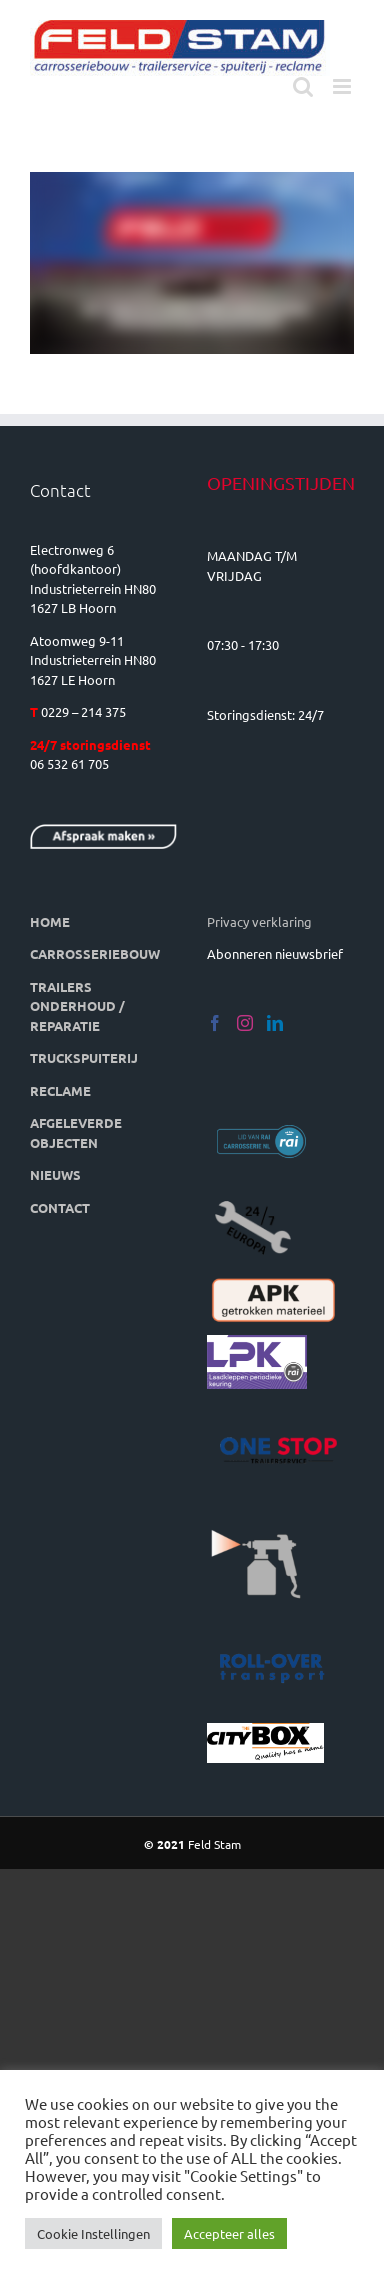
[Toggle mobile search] (303, 86)
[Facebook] (215, 1023)
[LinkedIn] (275, 1023)
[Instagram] (245, 1023)
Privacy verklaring (259, 921)
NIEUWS (55, 1174)
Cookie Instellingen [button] (93, 2233)
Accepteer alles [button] (229, 2233)
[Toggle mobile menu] (343, 86)
